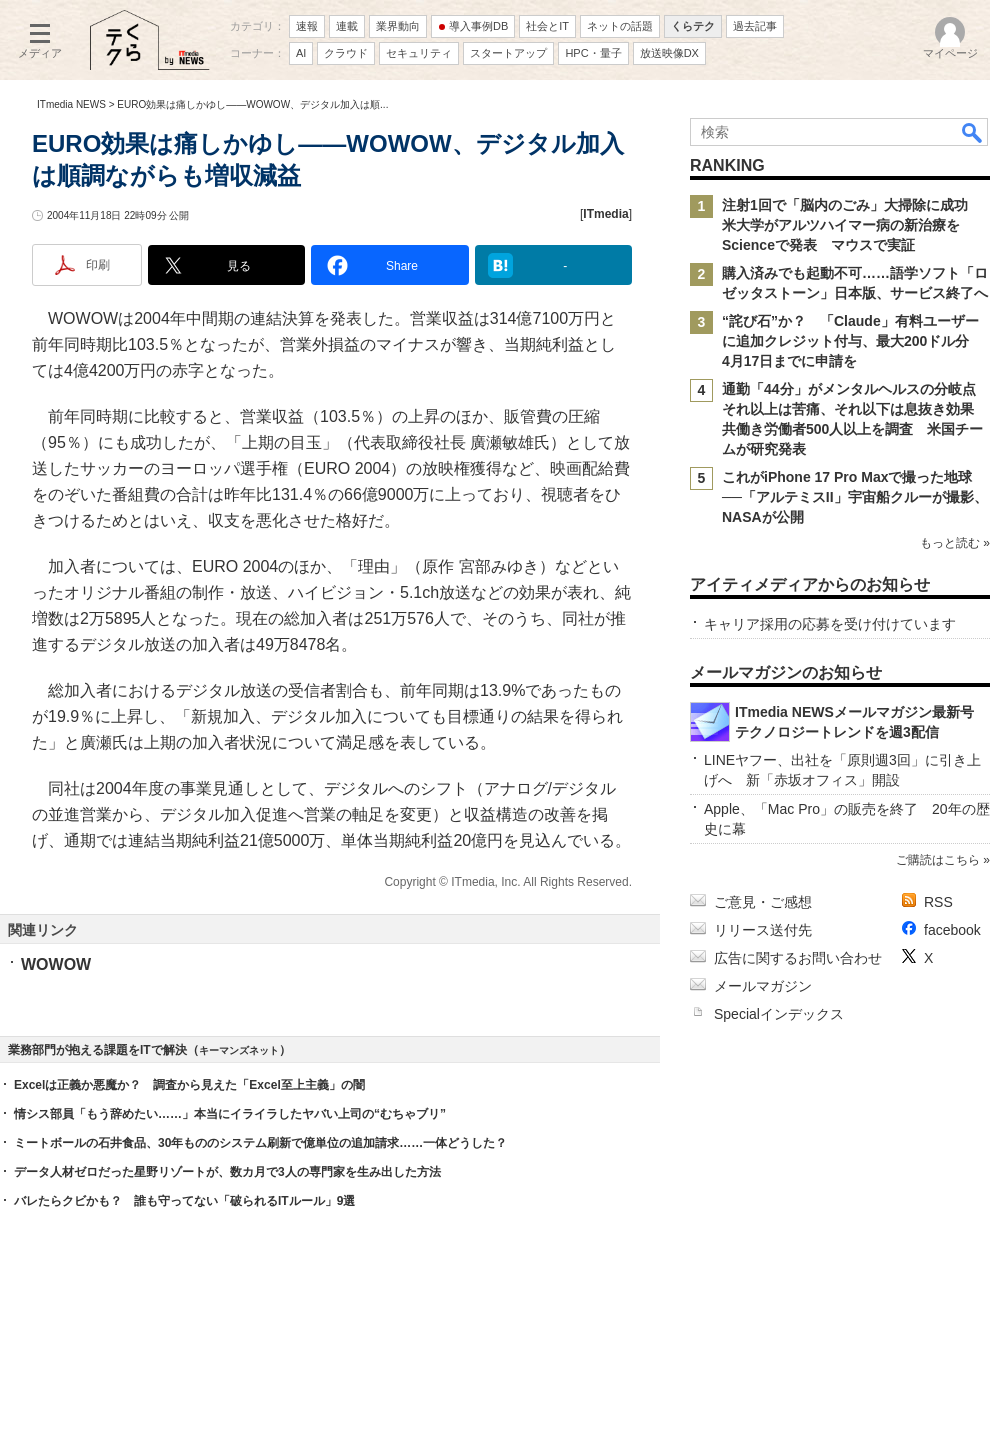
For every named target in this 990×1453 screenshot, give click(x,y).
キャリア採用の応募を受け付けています (830, 624)
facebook (952, 930)
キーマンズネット (239, 1050)
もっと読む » (955, 543)
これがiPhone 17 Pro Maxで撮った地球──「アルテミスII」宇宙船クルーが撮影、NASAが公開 (855, 497)
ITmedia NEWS (71, 104)
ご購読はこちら (938, 860)
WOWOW (56, 964)
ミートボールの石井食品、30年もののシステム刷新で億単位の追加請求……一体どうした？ (260, 1143)
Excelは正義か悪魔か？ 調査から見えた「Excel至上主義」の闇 (189, 1085)
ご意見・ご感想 (763, 902)
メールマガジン (763, 986)
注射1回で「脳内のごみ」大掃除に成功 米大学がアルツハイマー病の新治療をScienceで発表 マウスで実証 (852, 225)
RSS (938, 902)
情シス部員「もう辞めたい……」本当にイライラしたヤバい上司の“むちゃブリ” (230, 1114)
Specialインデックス (779, 1014)
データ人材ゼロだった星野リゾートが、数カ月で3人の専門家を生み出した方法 (227, 1172)
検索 (973, 132)
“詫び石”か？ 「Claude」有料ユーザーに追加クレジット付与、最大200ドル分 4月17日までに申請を (852, 341)
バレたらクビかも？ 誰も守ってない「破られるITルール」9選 (184, 1201)
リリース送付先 (763, 930)
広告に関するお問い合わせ (798, 958)
